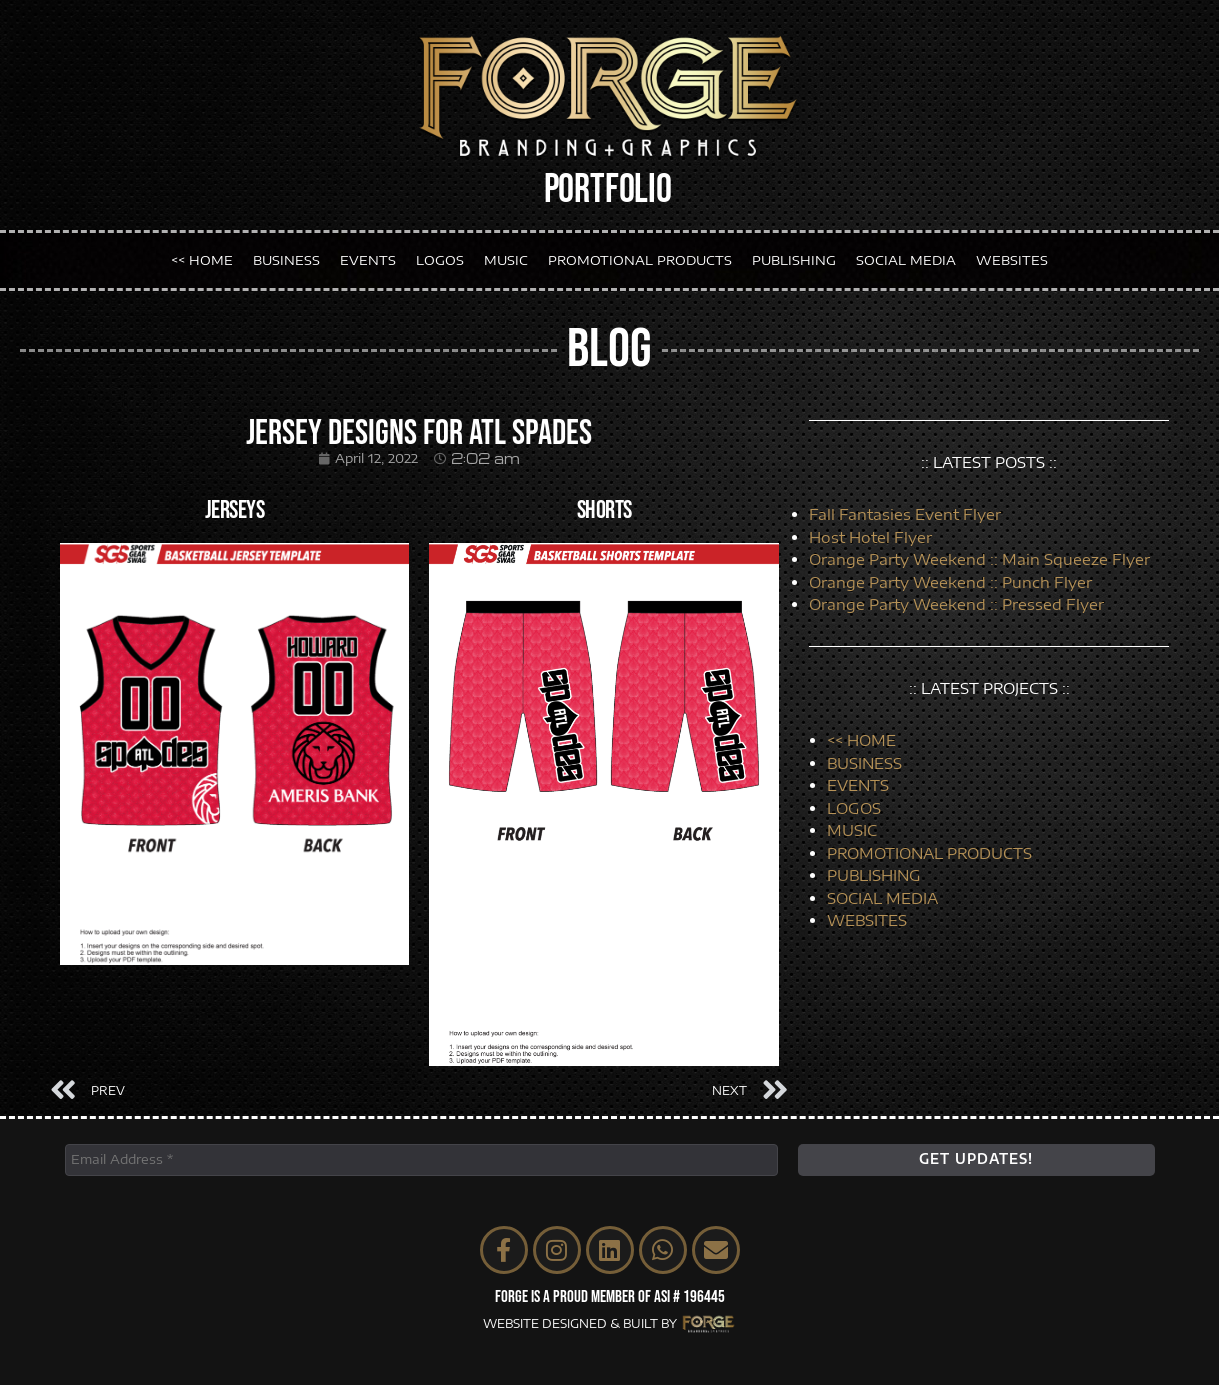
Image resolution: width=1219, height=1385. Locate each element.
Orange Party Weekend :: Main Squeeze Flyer (979, 559)
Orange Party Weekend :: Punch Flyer (950, 582)
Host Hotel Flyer (870, 537)
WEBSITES (1012, 259)
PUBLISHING (794, 259)
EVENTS (368, 259)
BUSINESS (286, 259)
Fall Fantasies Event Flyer (905, 514)
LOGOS (440, 259)
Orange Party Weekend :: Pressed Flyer (956, 604)
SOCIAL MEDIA (906, 259)
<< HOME (202, 259)
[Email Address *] (421, 1160)
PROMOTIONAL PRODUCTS (640, 259)
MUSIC (506, 259)
